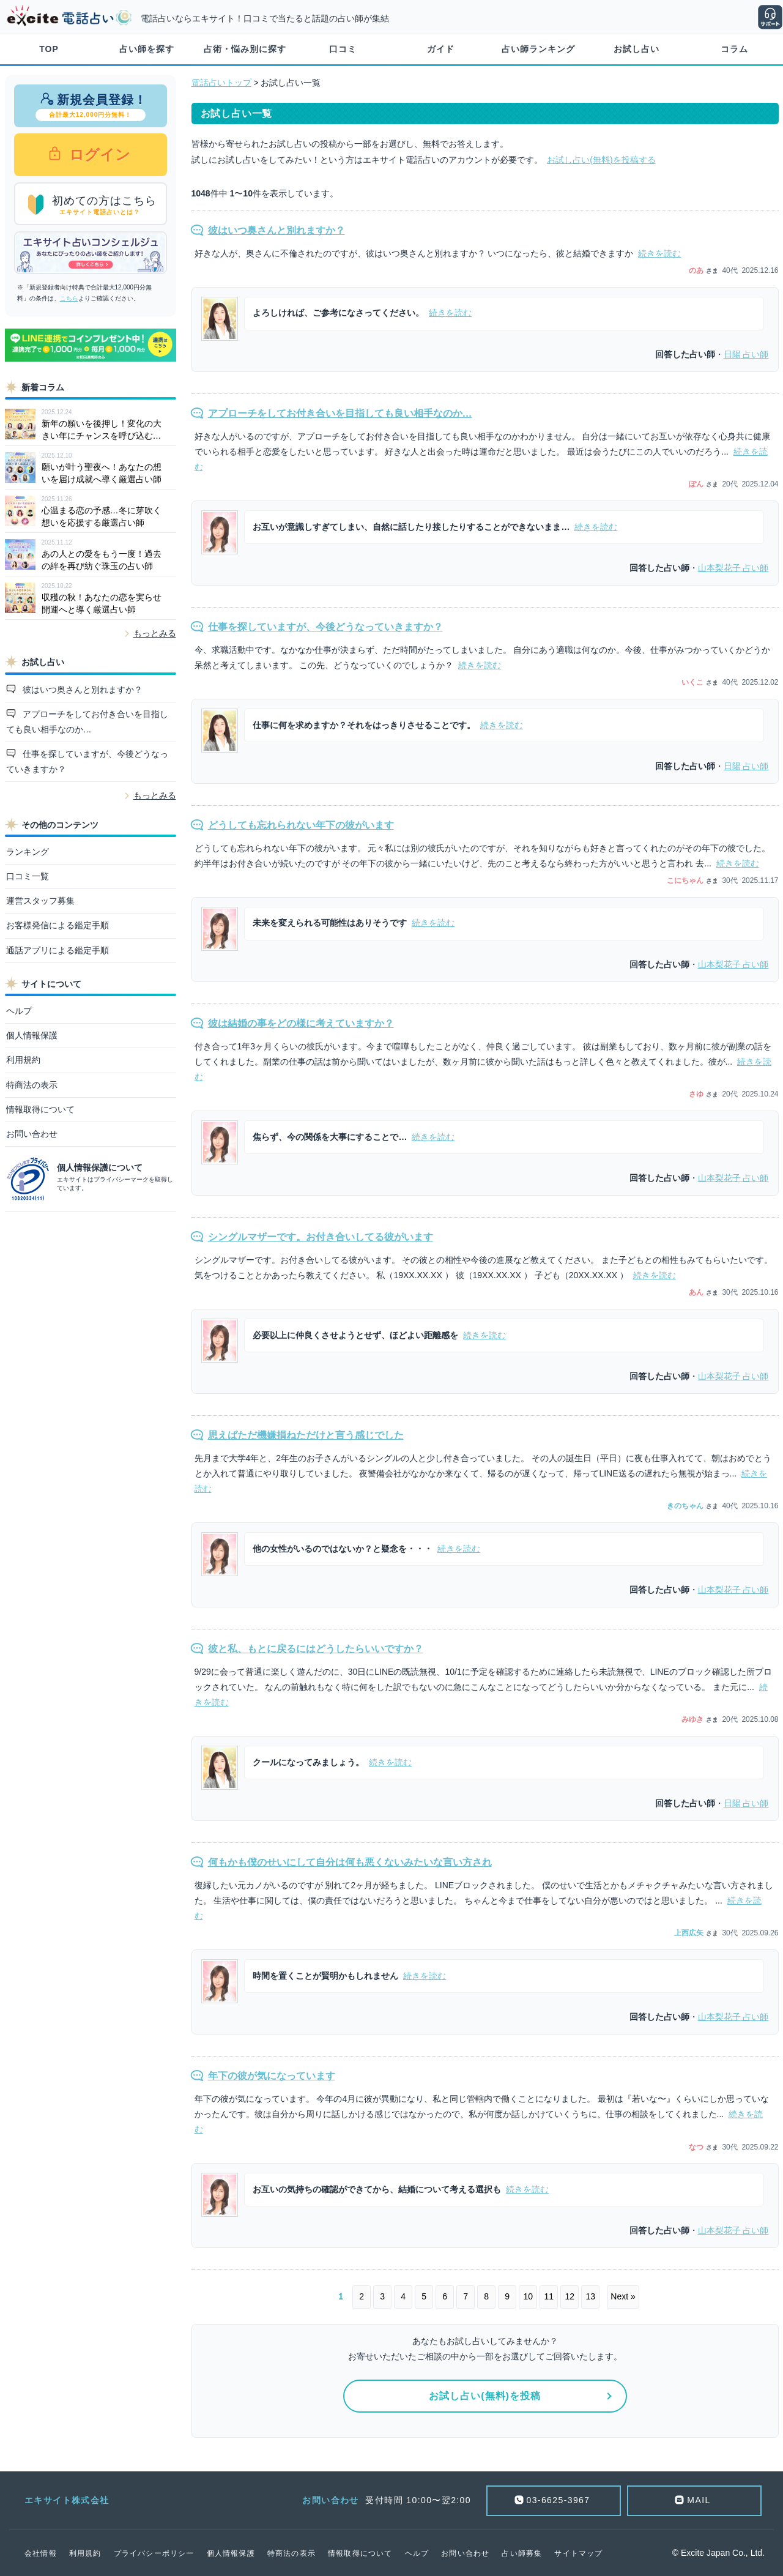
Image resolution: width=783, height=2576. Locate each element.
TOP (49, 49)
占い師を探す (146, 49)
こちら (69, 298)
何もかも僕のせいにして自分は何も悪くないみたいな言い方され (350, 1862)
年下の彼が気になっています (271, 2076)
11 (549, 2296)
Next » (622, 2296)
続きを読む (659, 253)
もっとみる (154, 633)
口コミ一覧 (27, 876)
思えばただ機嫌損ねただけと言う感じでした (306, 1435)
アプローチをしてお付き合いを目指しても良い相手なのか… (87, 721)
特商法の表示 (32, 1085)
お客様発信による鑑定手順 (57, 925)
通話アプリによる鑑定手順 (57, 950)
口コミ (343, 49)
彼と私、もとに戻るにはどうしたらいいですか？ (315, 1649)
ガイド (441, 49)
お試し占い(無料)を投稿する (601, 160)
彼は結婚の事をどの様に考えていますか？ (301, 1023)
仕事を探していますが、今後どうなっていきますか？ (87, 761)
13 (590, 2296)
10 (528, 2296)
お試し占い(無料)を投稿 (485, 2396)
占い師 (746, 354)
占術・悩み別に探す (245, 49)
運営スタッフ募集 (40, 901)
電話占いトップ (221, 82)
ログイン (98, 154)
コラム (734, 49)
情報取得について (40, 1109)
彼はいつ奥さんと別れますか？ (81, 689)
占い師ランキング (538, 49)
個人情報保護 (32, 1035)
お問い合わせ (32, 1134)
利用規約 (23, 1060)
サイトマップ (578, 2553)
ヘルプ (19, 1011)
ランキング (27, 852)
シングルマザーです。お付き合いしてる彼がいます (320, 1237)
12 (569, 2296)
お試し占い (636, 49)
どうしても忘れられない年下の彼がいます (301, 825)
